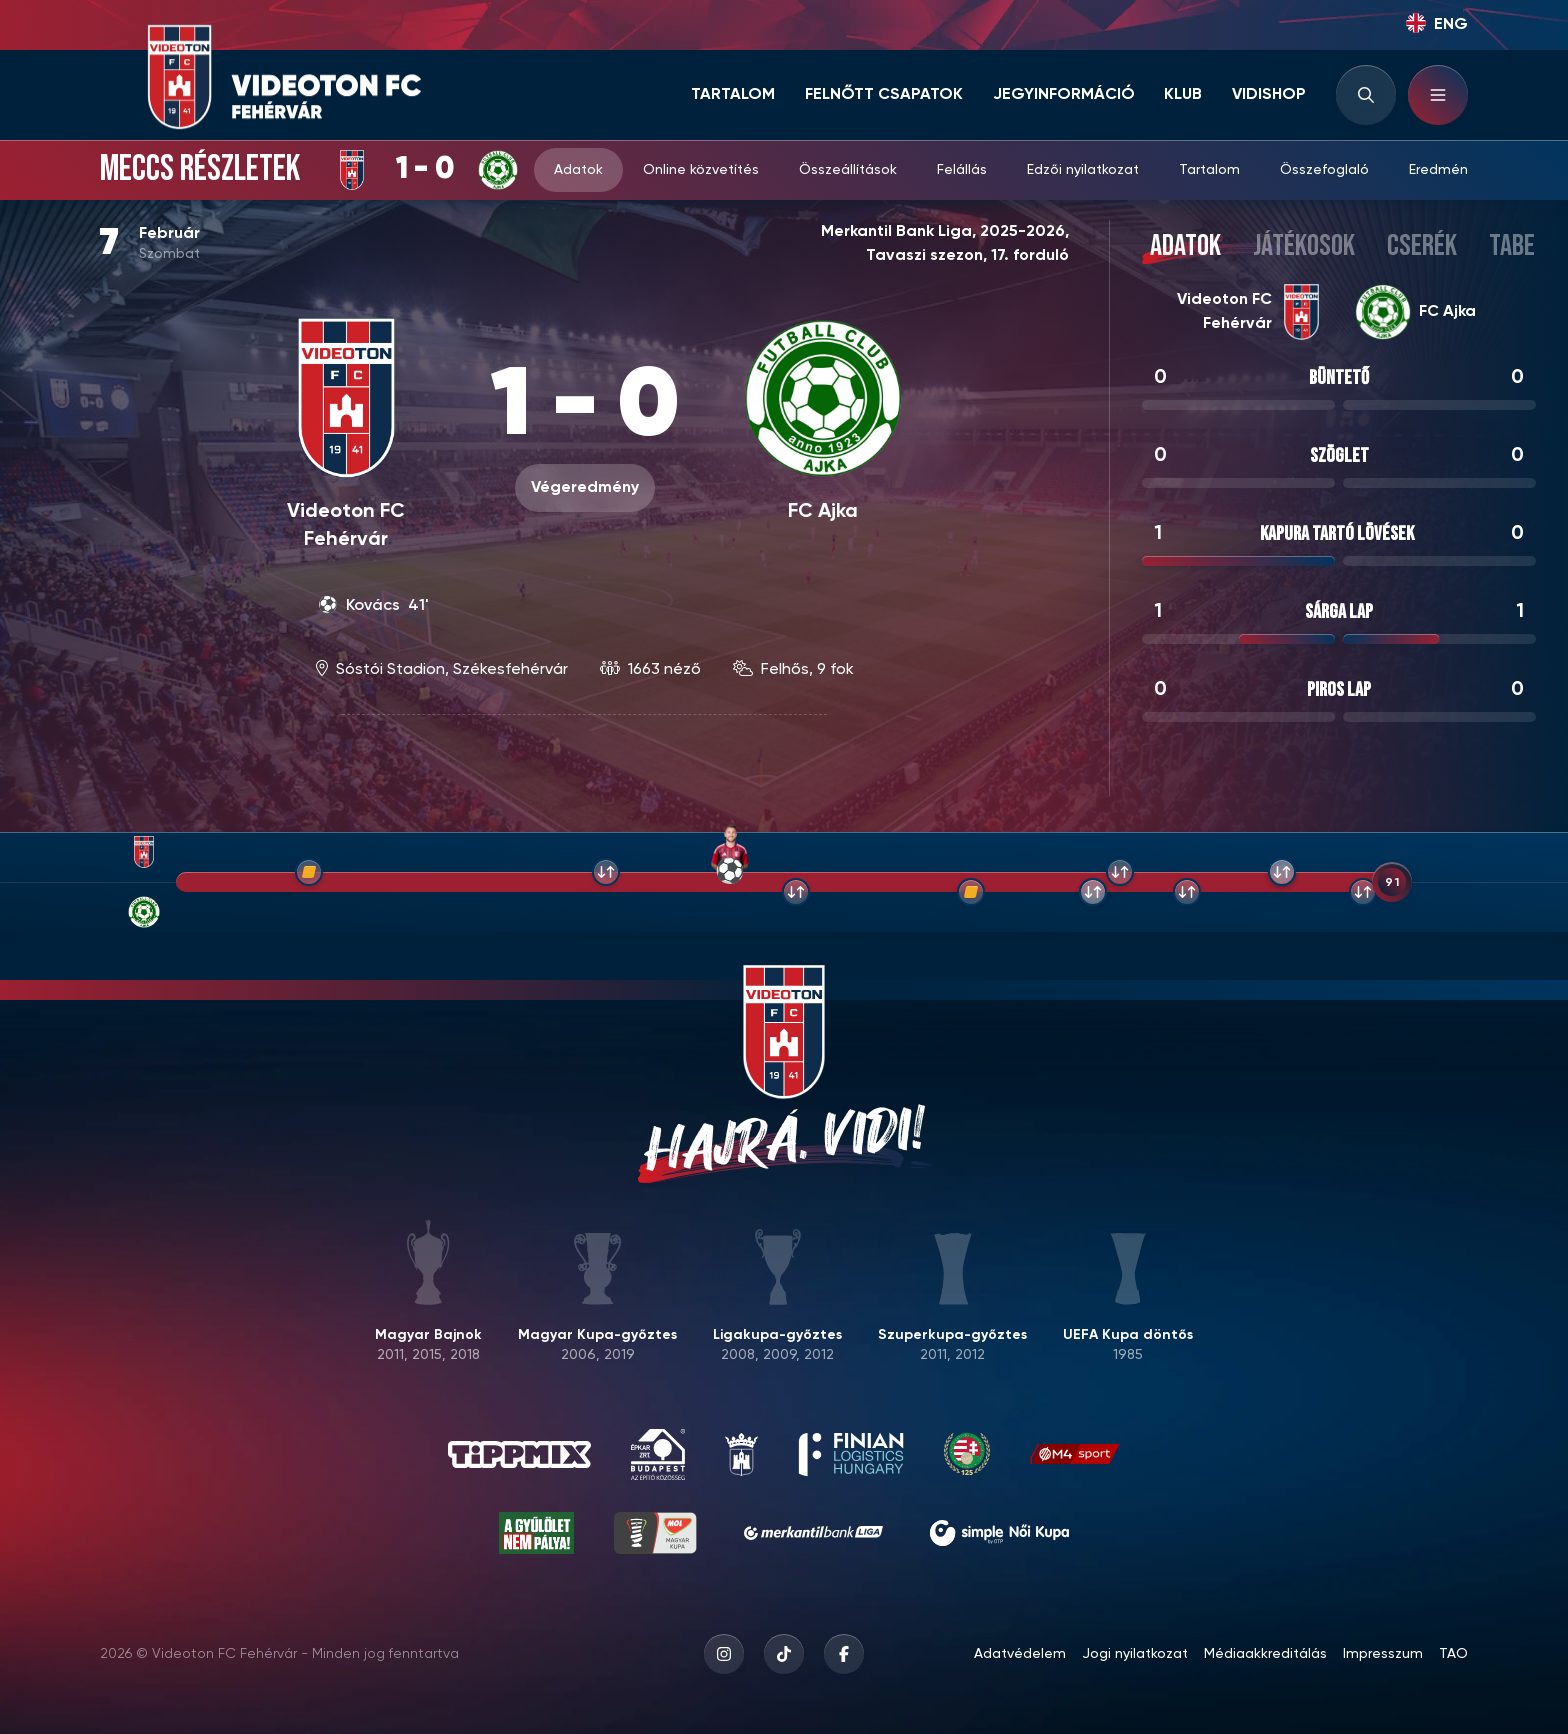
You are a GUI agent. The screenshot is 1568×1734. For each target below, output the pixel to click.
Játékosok (1304, 246)
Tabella (1528, 246)
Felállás (962, 170)
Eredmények (1450, 170)
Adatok (578, 170)
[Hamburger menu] (1438, 95)
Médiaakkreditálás (1265, 1654)
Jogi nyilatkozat (1135, 1654)
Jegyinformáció (1064, 95)
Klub (1183, 95)
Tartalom (733, 95)
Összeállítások (848, 170)
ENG (1437, 23)
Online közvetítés (701, 170)
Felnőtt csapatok (884, 95)
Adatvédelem (1020, 1654)
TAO (1453, 1654)
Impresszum (1383, 1654)
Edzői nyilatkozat (1083, 170)
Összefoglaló (1324, 170)
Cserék (1422, 246)
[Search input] (1366, 95)
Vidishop (1269, 95)
